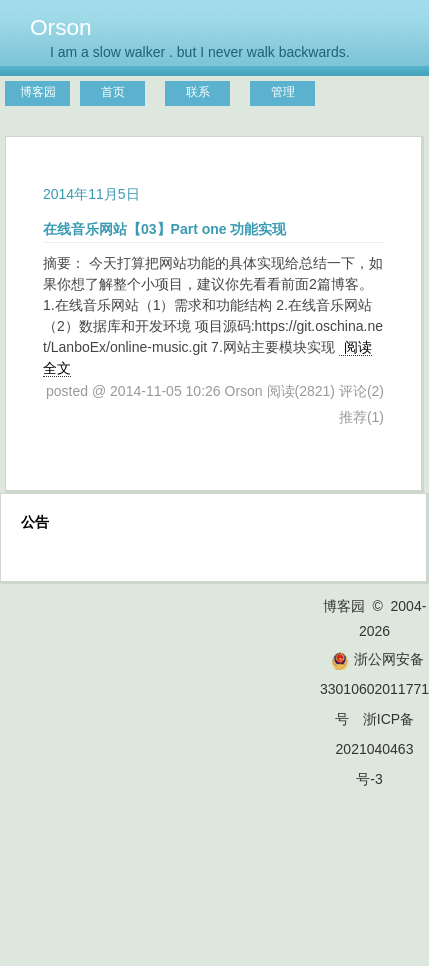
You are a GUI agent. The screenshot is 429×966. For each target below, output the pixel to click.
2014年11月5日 (91, 194)
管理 (283, 92)
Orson (61, 27)
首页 (113, 92)
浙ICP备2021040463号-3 (375, 749)
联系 (198, 92)
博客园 (38, 92)
